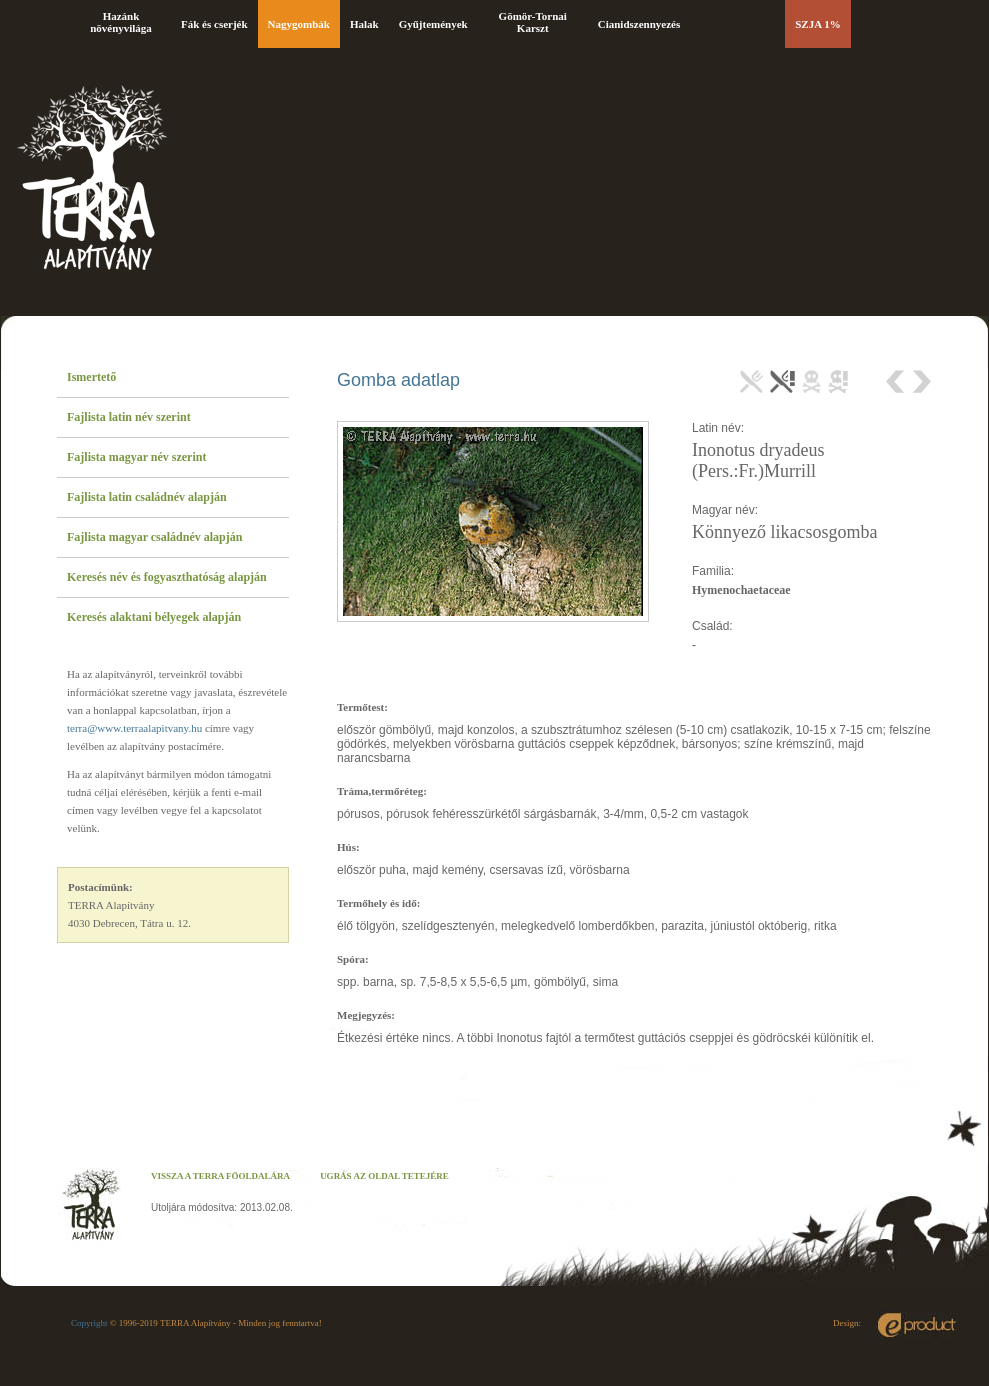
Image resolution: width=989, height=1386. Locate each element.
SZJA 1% (818, 24)
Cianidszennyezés (639, 24)
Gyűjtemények (433, 24)
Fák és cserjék (214, 24)
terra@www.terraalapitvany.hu (134, 728)
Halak (364, 24)
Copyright (89, 1323)
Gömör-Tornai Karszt (533, 22)
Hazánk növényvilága (121, 22)
